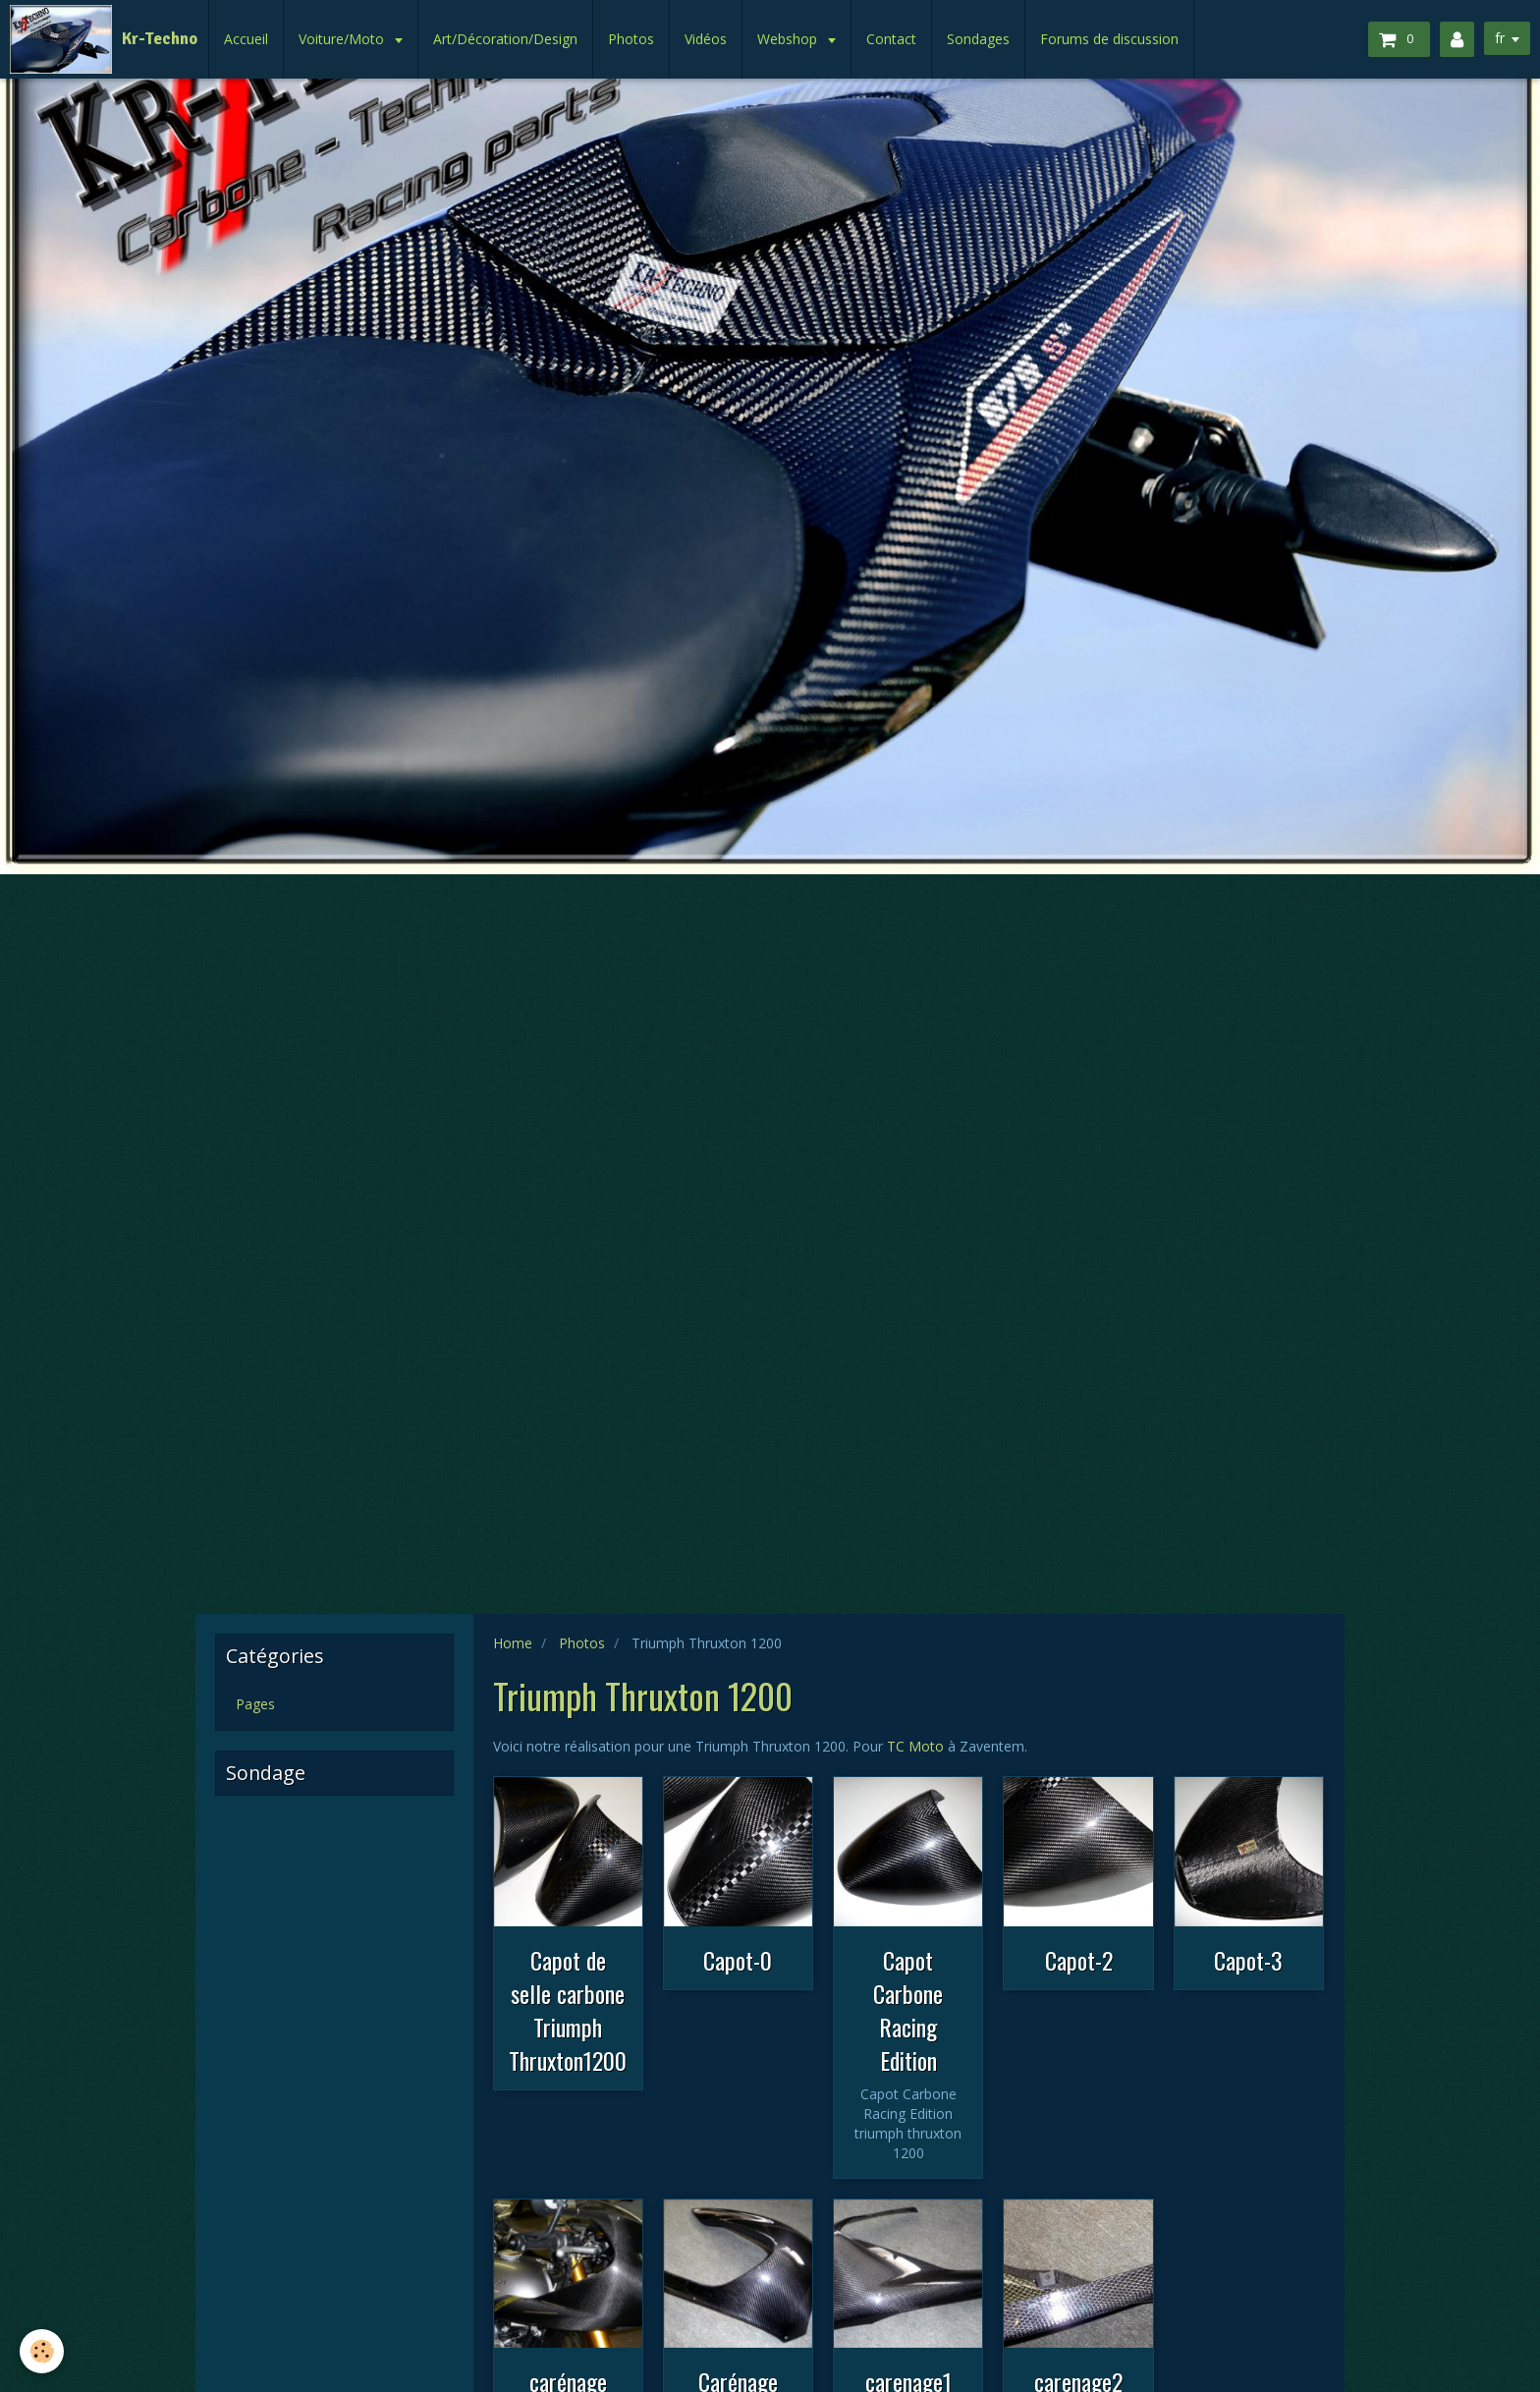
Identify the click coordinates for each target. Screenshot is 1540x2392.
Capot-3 (1248, 1959)
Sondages (978, 38)
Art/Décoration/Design (505, 38)
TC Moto (915, 1746)
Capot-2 (1079, 1959)
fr (1500, 37)
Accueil (246, 38)
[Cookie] (42, 2351)
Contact (891, 38)
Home (512, 1643)
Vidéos (706, 38)
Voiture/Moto (343, 38)
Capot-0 (737, 1959)
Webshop (789, 38)
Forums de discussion (1109, 38)
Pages (255, 1704)
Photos (631, 38)
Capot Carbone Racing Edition (908, 2010)
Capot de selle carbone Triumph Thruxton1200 (568, 2010)
